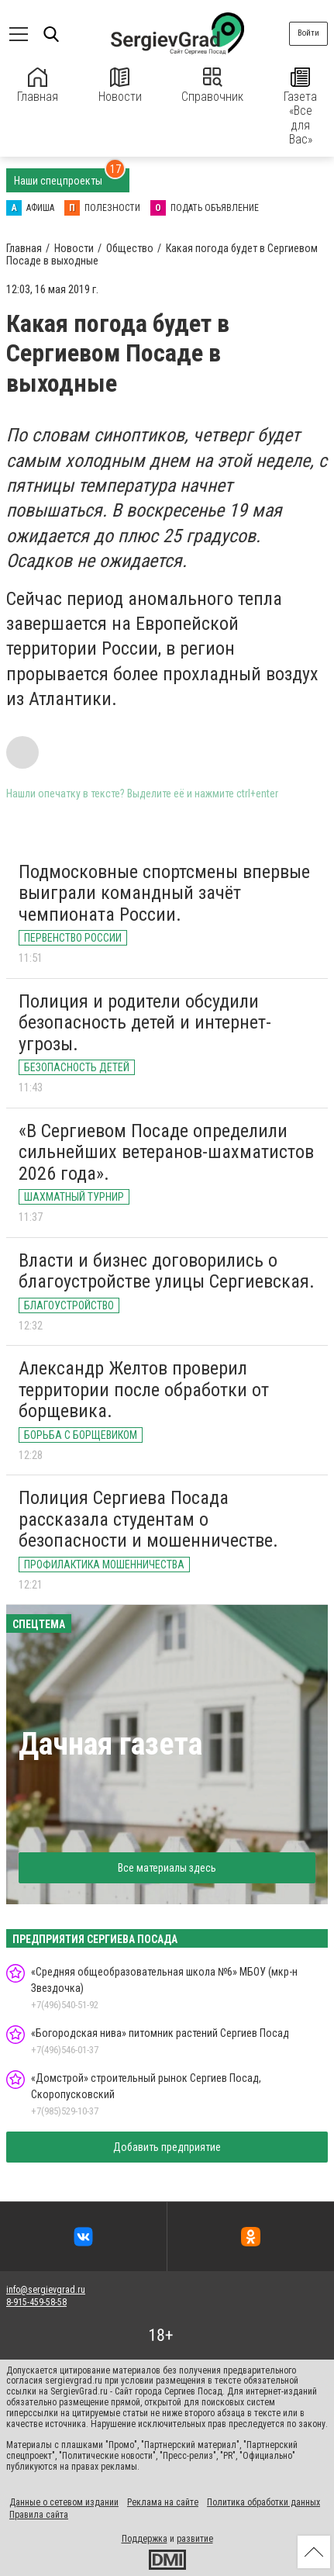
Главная (37, 85)
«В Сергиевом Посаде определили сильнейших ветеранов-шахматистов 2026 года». (166, 1152)
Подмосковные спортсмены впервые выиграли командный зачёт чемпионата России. (164, 893)
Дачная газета (110, 1744)
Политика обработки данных (263, 2502)
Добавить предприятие (167, 2147)
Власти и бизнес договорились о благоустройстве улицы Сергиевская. (167, 1271)
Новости (120, 85)
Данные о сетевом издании (64, 2502)
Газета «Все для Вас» (300, 107)
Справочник (212, 85)
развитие (195, 2538)
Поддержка (144, 2538)
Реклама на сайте (162, 2502)
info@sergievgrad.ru (45, 2289)
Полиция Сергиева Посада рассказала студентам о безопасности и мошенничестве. (148, 1519)
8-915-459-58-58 (36, 2302)
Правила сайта (38, 2514)
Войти (308, 33)
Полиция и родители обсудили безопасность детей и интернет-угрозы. (145, 1023)
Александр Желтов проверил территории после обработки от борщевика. (144, 1389)
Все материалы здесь (167, 1868)
